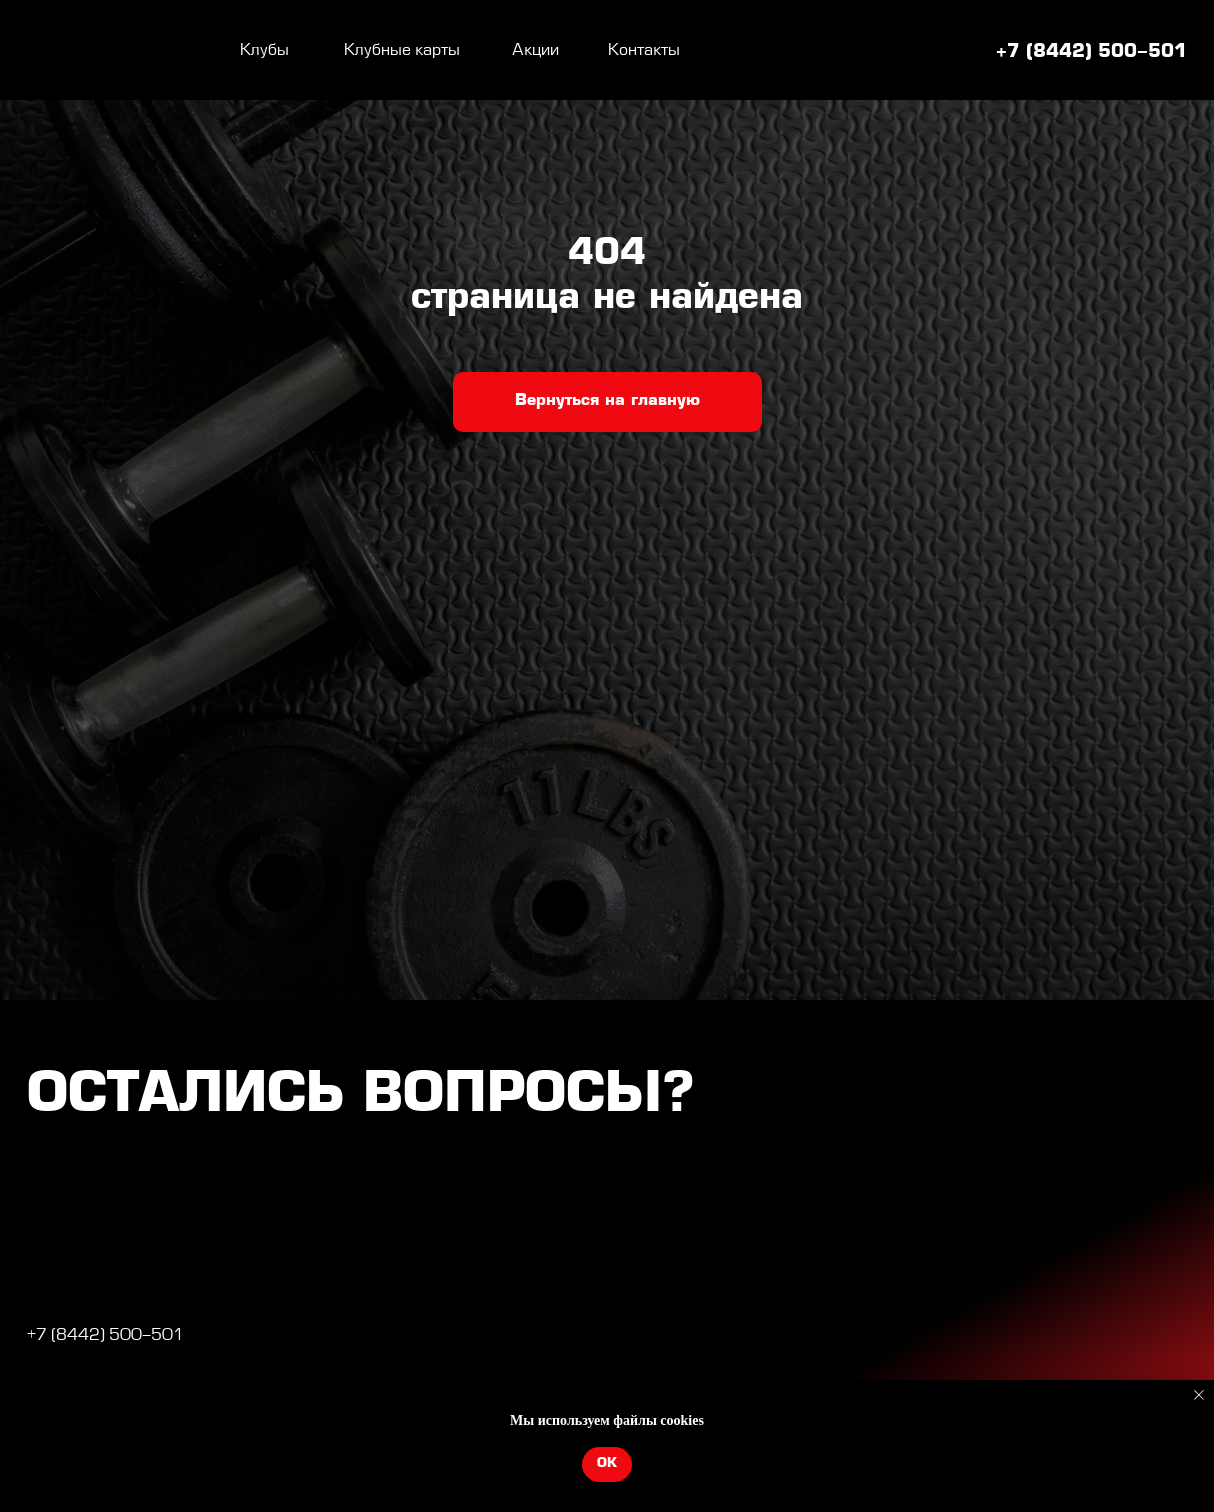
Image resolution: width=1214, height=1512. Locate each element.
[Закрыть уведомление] (1199, 1395)
